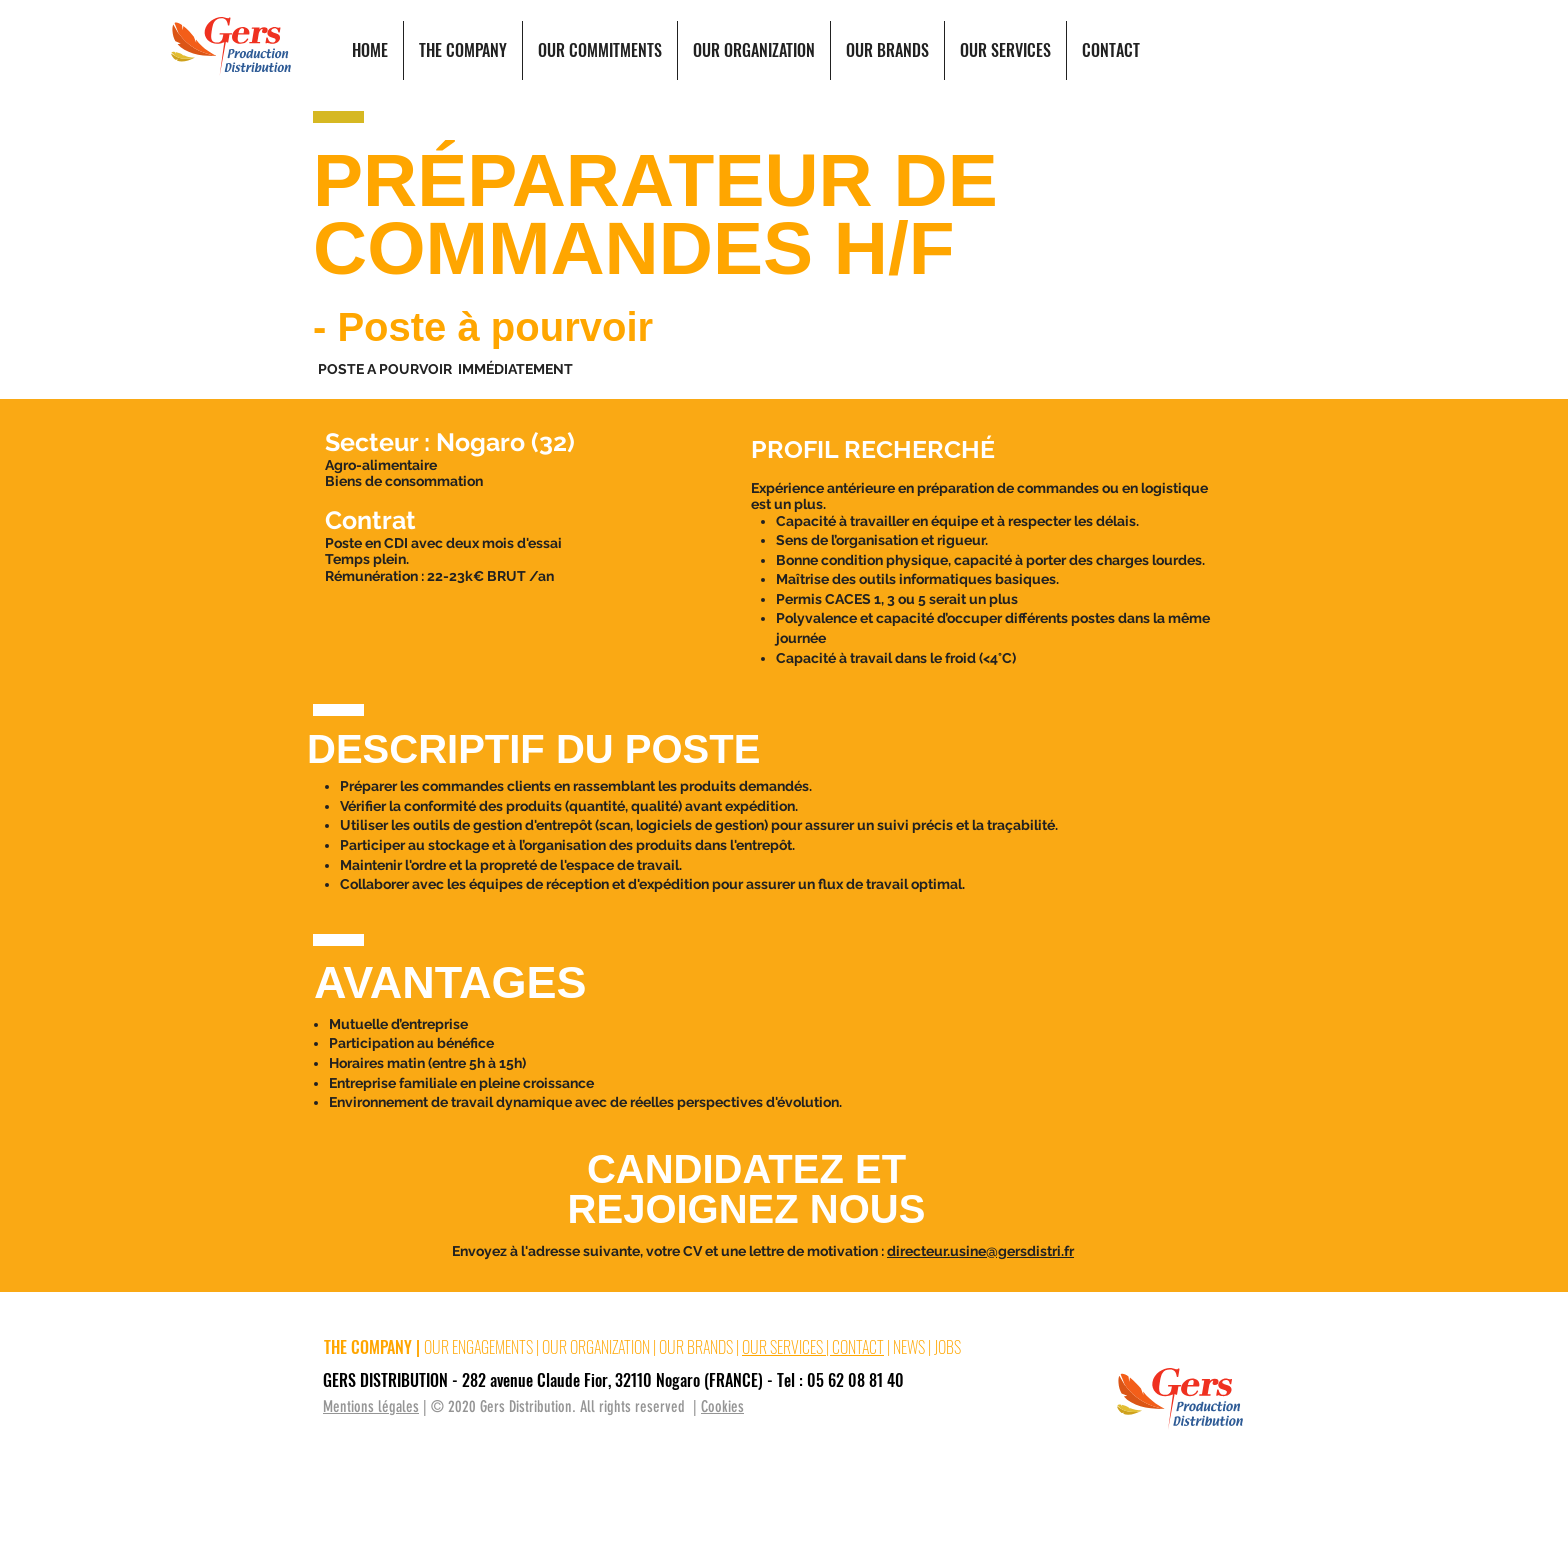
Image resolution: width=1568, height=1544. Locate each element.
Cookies (722, 1406)
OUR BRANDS (696, 1347)
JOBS (947, 1347)
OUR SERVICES (784, 1347)
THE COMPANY (368, 1347)
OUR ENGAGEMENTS (478, 1347)
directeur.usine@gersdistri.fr (980, 1251)
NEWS (909, 1347)
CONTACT (858, 1347)
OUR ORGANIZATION (596, 1347)
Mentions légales (371, 1406)
